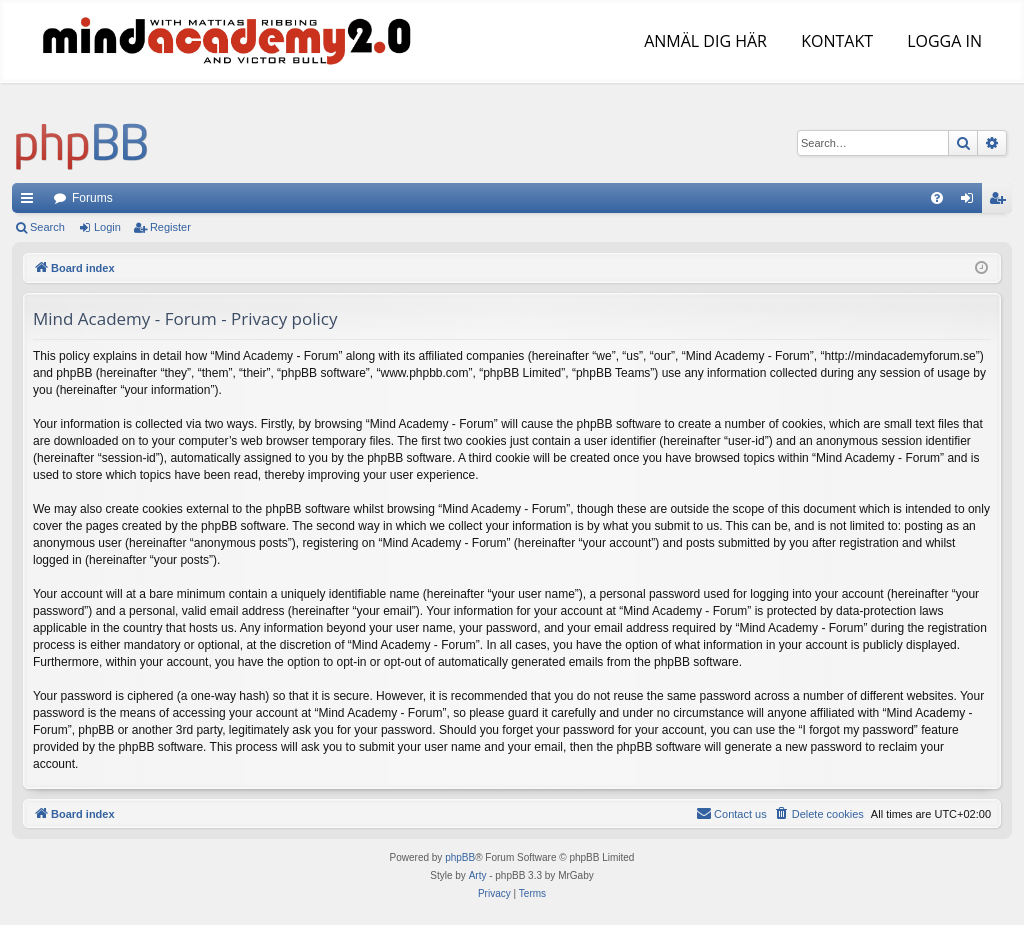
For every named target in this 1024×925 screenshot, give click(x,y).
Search (47, 227)
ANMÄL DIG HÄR (703, 41)
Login (107, 227)
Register (170, 227)
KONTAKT (835, 41)
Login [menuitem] (971, 202)
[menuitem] (937, 198)
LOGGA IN (942, 41)
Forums (92, 198)
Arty (478, 875)
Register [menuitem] (1001, 202)
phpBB (460, 857)
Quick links (31, 202)
